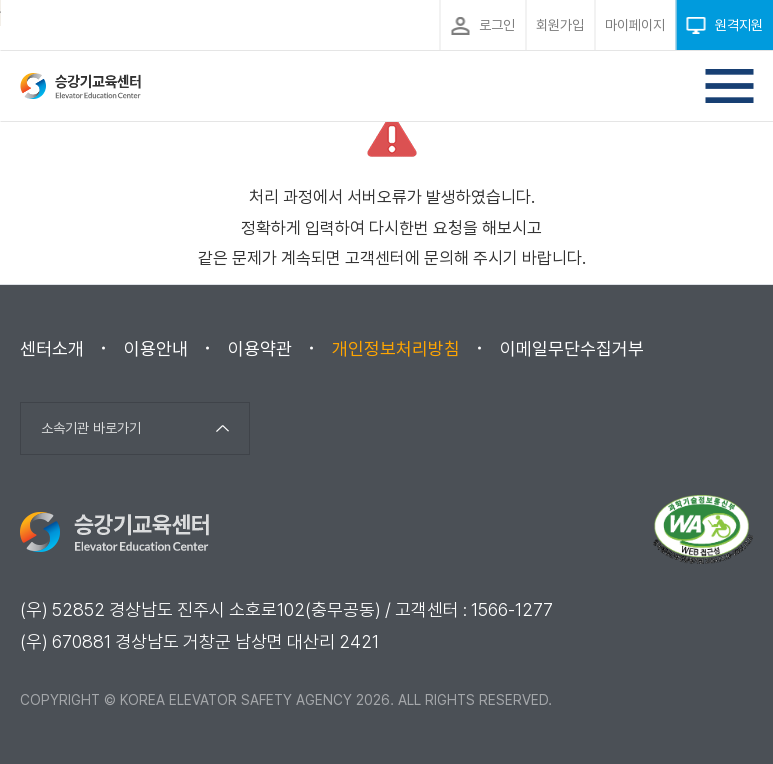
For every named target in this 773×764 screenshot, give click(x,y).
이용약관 (260, 348)
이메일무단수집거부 (572, 348)
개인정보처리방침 (396, 348)
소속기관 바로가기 (91, 428)
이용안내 (156, 348)
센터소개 (52, 348)
